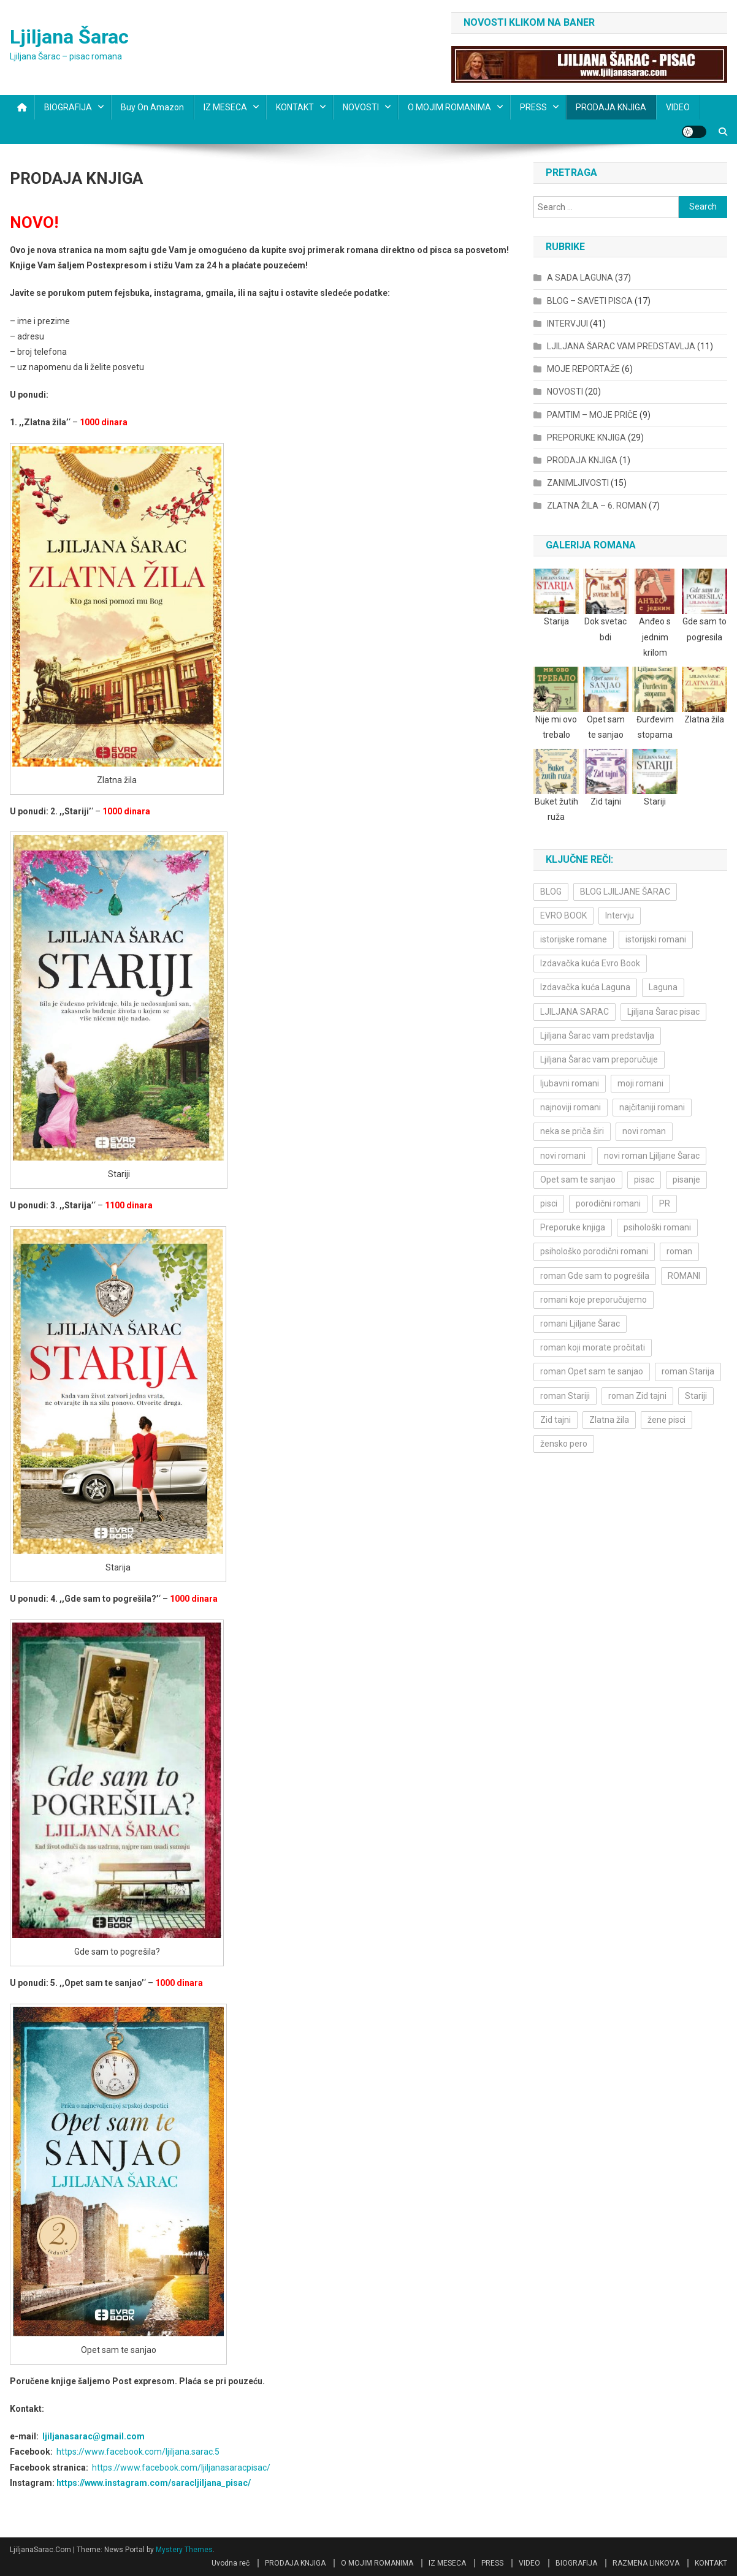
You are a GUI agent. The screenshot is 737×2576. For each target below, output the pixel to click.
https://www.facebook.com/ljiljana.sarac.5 (138, 2452)
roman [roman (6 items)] (679, 1251)
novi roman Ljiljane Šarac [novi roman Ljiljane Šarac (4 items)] (652, 1156)
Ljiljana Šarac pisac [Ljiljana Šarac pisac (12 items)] (663, 1012)
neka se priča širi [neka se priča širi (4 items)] (572, 1131)
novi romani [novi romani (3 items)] (563, 1156)
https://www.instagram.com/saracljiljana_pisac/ (153, 2483)
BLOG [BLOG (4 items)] (551, 891)
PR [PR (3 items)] (664, 1203)
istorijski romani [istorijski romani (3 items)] (655, 939)
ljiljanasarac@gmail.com (93, 2436)
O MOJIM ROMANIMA (449, 107)
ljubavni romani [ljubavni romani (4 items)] (569, 1083)
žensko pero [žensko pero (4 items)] (563, 1444)
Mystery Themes (184, 2549)
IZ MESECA (225, 107)
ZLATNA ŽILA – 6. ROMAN (597, 505)
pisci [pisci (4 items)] (548, 1203)
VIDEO (678, 107)
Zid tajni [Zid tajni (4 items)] (555, 1420)
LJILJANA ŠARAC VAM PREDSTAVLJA (621, 346)
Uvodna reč (231, 2563)
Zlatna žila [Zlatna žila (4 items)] (609, 1420)
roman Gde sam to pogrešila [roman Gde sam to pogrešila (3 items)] (594, 1276)
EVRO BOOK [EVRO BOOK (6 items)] (563, 915)
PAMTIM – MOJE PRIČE (592, 415)
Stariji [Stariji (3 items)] (696, 1396)
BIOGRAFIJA (68, 107)
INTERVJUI (567, 323)
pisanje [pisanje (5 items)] (686, 1179)
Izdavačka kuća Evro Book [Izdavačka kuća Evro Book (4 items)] (590, 963)
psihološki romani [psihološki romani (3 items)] (657, 1227)
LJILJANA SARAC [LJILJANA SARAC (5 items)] (574, 1012)
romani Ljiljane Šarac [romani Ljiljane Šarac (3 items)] (580, 1323)
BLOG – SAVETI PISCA (590, 301)
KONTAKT (295, 107)
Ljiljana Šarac (69, 36)
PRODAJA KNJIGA (611, 107)
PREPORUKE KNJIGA (586, 437)
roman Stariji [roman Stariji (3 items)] (565, 1396)
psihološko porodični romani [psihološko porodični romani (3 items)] (594, 1251)
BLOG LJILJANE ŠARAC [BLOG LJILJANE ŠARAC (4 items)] (625, 891)
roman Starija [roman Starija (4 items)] (688, 1371)
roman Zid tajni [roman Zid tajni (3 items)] (637, 1396)
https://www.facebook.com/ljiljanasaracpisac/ (181, 2467)
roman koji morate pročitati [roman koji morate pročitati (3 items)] (592, 1347)
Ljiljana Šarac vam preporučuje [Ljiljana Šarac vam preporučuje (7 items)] (599, 1059)
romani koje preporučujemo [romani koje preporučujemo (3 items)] (593, 1300)
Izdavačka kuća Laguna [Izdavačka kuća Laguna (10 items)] (585, 987)
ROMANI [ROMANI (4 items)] (684, 1276)
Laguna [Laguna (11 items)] (663, 987)
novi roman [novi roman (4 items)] (644, 1131)
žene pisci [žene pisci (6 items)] (666, 1420)
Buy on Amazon (152, 107)
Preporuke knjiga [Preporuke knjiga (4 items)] (572, 1227)
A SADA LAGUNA (580, 277)
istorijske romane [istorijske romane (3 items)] (573, 939)
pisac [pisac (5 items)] (644, 1179)
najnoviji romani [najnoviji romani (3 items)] (570, 1107)
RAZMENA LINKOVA (646, 2563)
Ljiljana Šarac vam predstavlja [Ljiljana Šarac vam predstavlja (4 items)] (597, 1035)
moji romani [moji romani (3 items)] (640, 1083)
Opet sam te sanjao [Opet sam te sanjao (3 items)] (578, 1179)
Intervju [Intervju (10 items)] (619, 915)
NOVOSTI (361, 107)
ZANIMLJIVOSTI (578, 483)
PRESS (533, 107)
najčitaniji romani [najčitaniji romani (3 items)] (652, 1107)
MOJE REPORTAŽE (583, 369)
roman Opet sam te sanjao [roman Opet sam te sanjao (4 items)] (591, 1371)
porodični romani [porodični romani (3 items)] (608, 1203)
